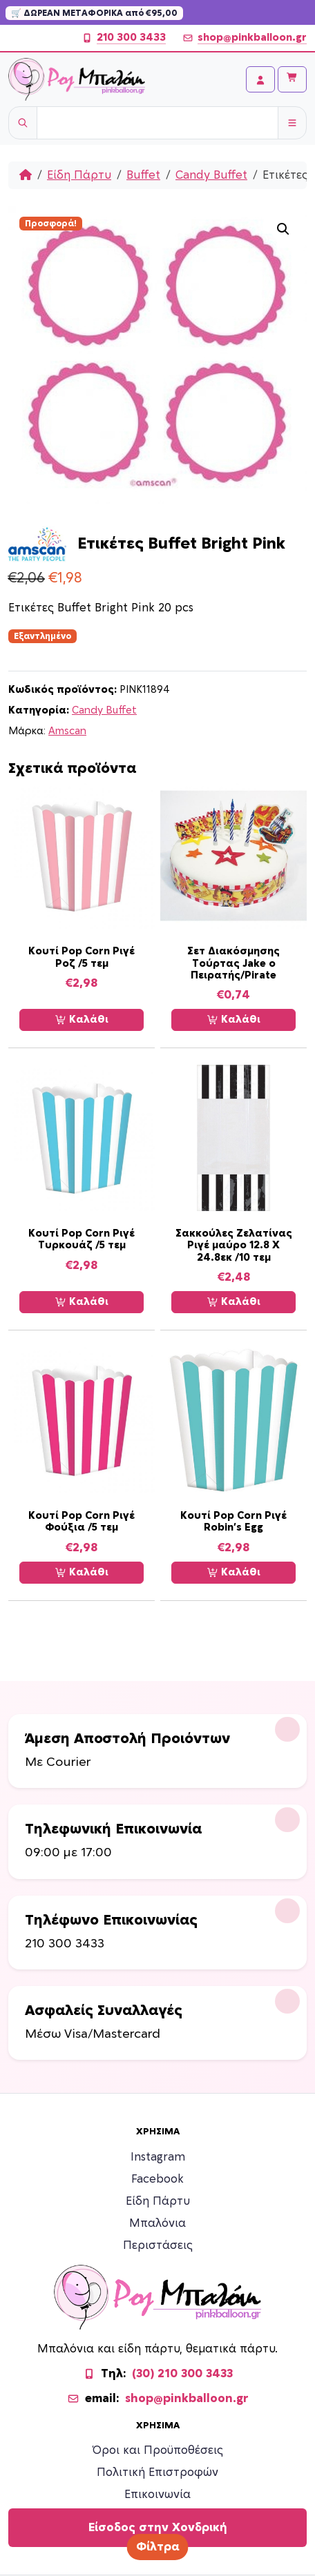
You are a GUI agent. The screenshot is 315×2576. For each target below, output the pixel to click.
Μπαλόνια (157, 2223)
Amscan (67, 731)
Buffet (143, 175)
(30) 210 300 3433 (182, 2373)
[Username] (157, 122)
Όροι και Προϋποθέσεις (158, 2450)
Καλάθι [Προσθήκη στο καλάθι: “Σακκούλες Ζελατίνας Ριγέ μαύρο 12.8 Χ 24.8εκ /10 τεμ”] (233, 1302)
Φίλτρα (158, 2547)
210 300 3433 (124, 37)
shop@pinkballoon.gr (244, 37)
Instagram (158, 2157)
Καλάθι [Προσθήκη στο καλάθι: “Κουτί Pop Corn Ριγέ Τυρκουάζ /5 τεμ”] (81, 1302)
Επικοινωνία (157, 2494)
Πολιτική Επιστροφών (157, 2472)
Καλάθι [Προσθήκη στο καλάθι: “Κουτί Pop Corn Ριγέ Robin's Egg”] (233, 1572)
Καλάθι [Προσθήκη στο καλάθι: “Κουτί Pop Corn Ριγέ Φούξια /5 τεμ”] (81, 1572)
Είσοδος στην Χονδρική (157, 2527)
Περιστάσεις (158, 2245)
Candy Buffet (211, 175)
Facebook (157, 2179)
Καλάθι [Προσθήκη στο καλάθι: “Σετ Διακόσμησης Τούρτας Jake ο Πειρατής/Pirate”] (233, 1019)
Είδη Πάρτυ (79, 175)
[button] (283, 229)
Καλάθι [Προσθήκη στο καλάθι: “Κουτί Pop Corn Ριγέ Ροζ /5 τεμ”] (81, 1019)
